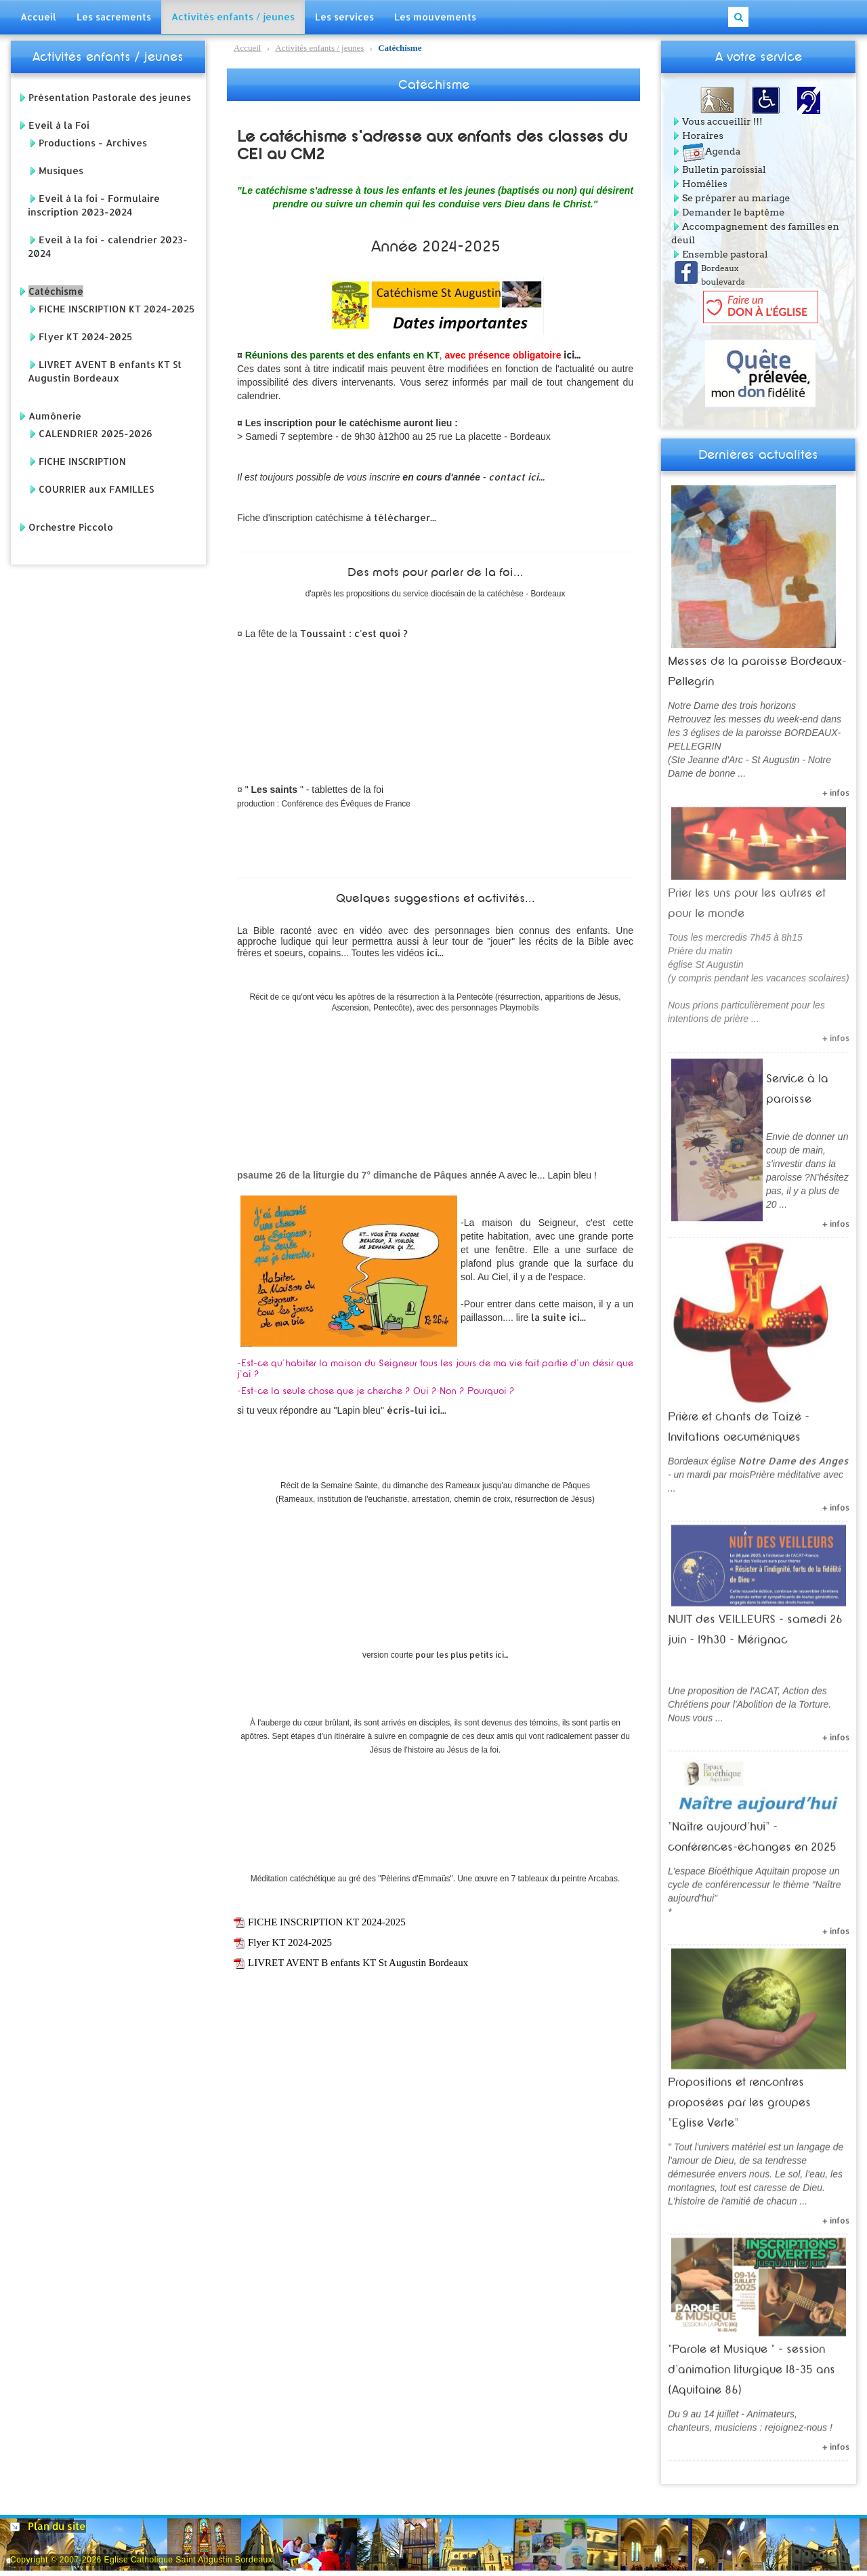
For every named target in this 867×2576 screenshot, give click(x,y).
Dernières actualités (758, 455)
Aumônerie (54, 416)
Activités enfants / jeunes (108, 57)
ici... (572, 355)
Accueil (247, 48)
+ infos (835, 786)
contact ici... (516, 477)
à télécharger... (401, 517)
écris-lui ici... (416, 1410)
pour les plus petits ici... (461, 1655)
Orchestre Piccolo (70, 527)
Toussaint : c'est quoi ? (355, 633)
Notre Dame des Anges (793, 1454)
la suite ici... (558, 1317)
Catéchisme (55, 291)
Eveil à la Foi (58, 125)
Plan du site (57, 2526)
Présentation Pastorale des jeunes (109, 97)
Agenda (711, 151)
